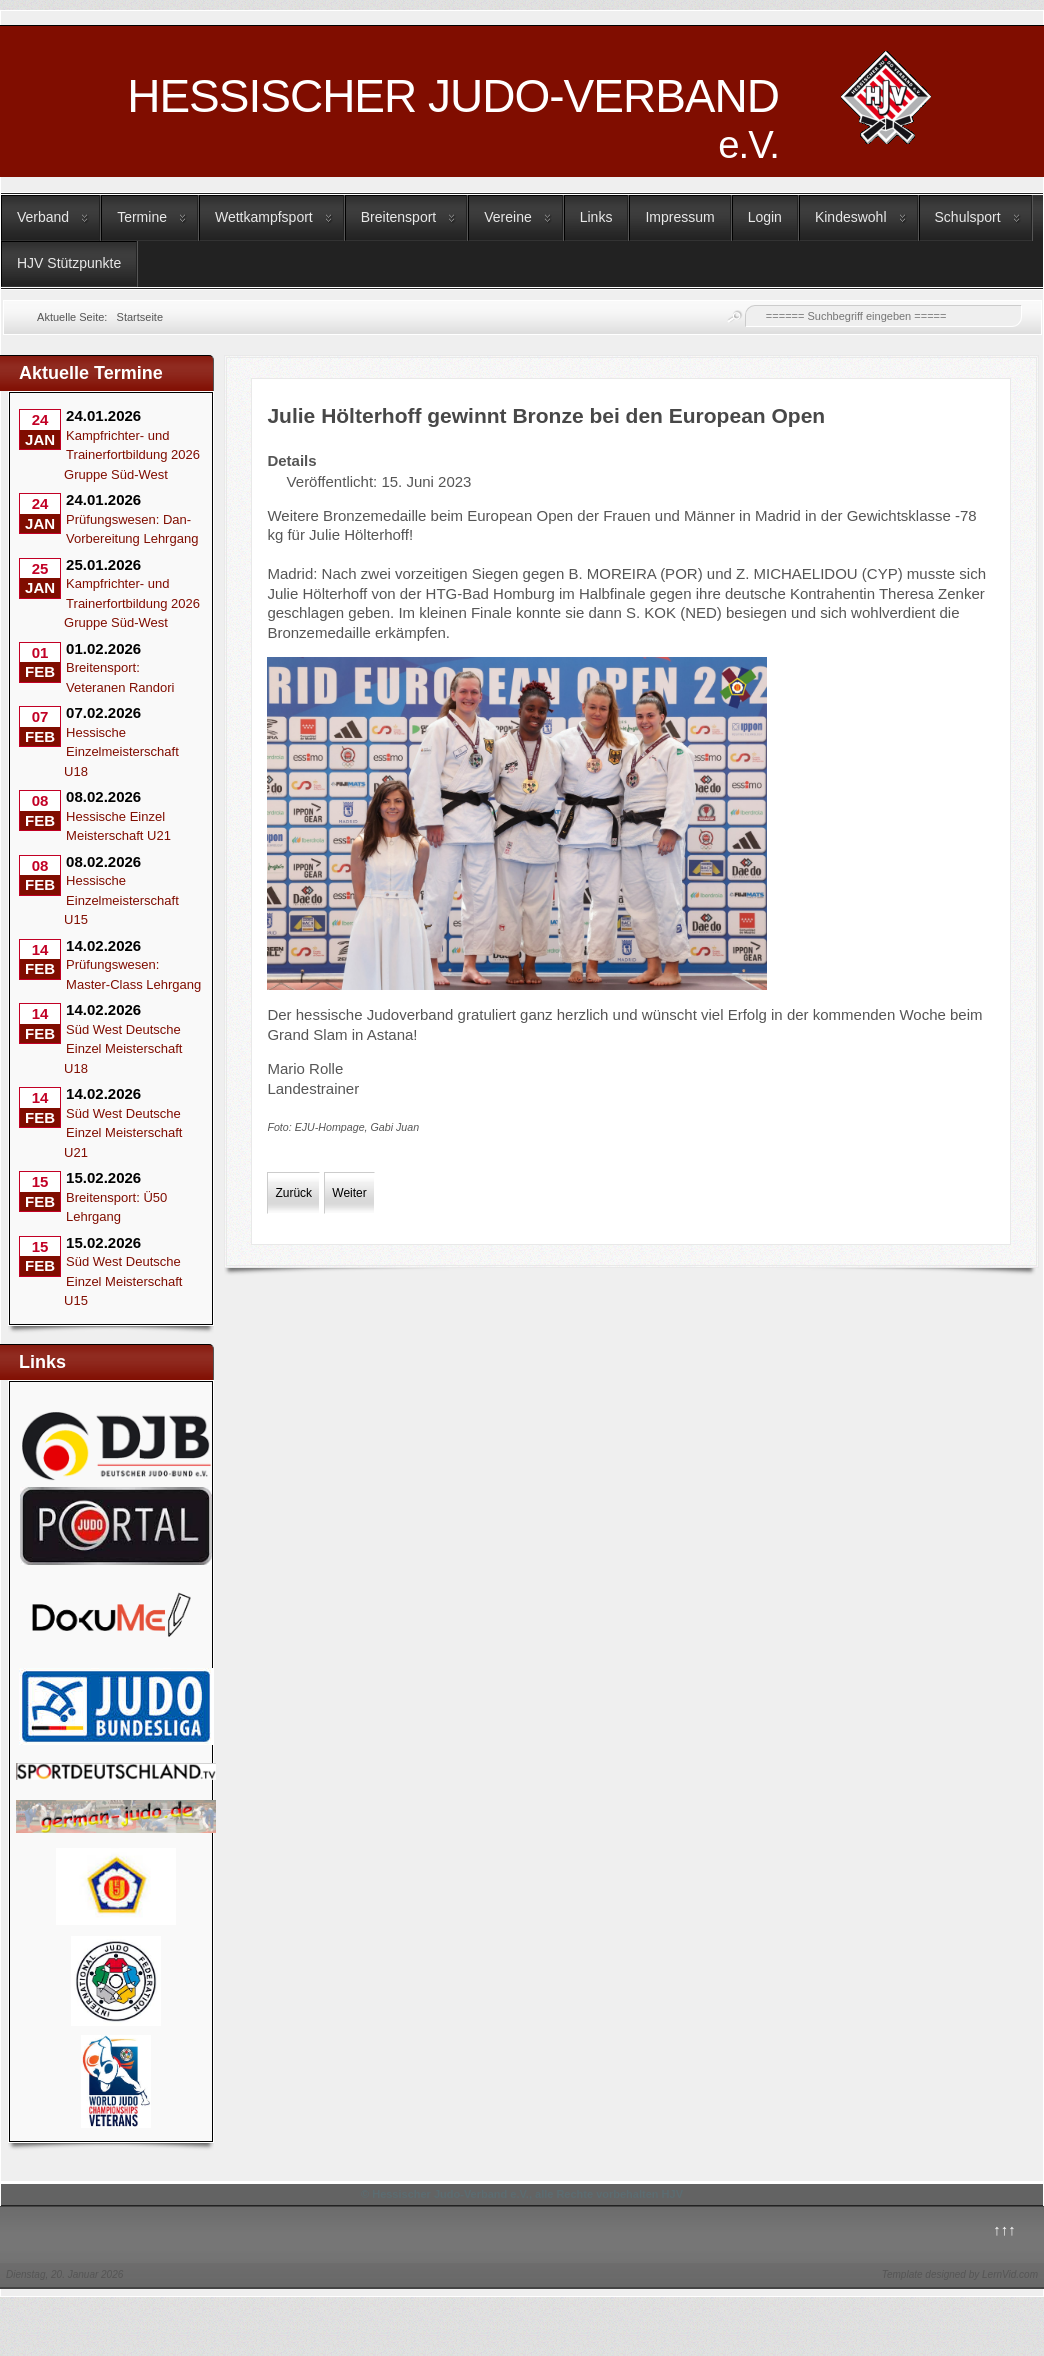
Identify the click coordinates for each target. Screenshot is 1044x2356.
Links (596, 217)
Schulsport (968, 217)
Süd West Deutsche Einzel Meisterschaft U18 (123, 1049)
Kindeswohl (851, 217)
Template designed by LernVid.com (960, 2274)
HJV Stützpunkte (69, 263)
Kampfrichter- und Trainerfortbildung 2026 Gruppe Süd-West (132, 455)
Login (765, 217)
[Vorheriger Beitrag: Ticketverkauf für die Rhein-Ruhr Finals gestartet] (293, 1193)
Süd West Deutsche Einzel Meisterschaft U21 (123, 1133)
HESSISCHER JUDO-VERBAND (453, 118)
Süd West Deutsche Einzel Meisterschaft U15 (123, 1281)
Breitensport (398, 217)
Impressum (679, 217)
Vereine (507, 217)
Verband (43, 217)
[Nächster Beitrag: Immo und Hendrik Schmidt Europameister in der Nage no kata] (349, 1193)
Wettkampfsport (264, 217)
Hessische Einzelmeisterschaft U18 (121, 752)
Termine (142, 217)
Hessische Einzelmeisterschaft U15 (121, 900)
